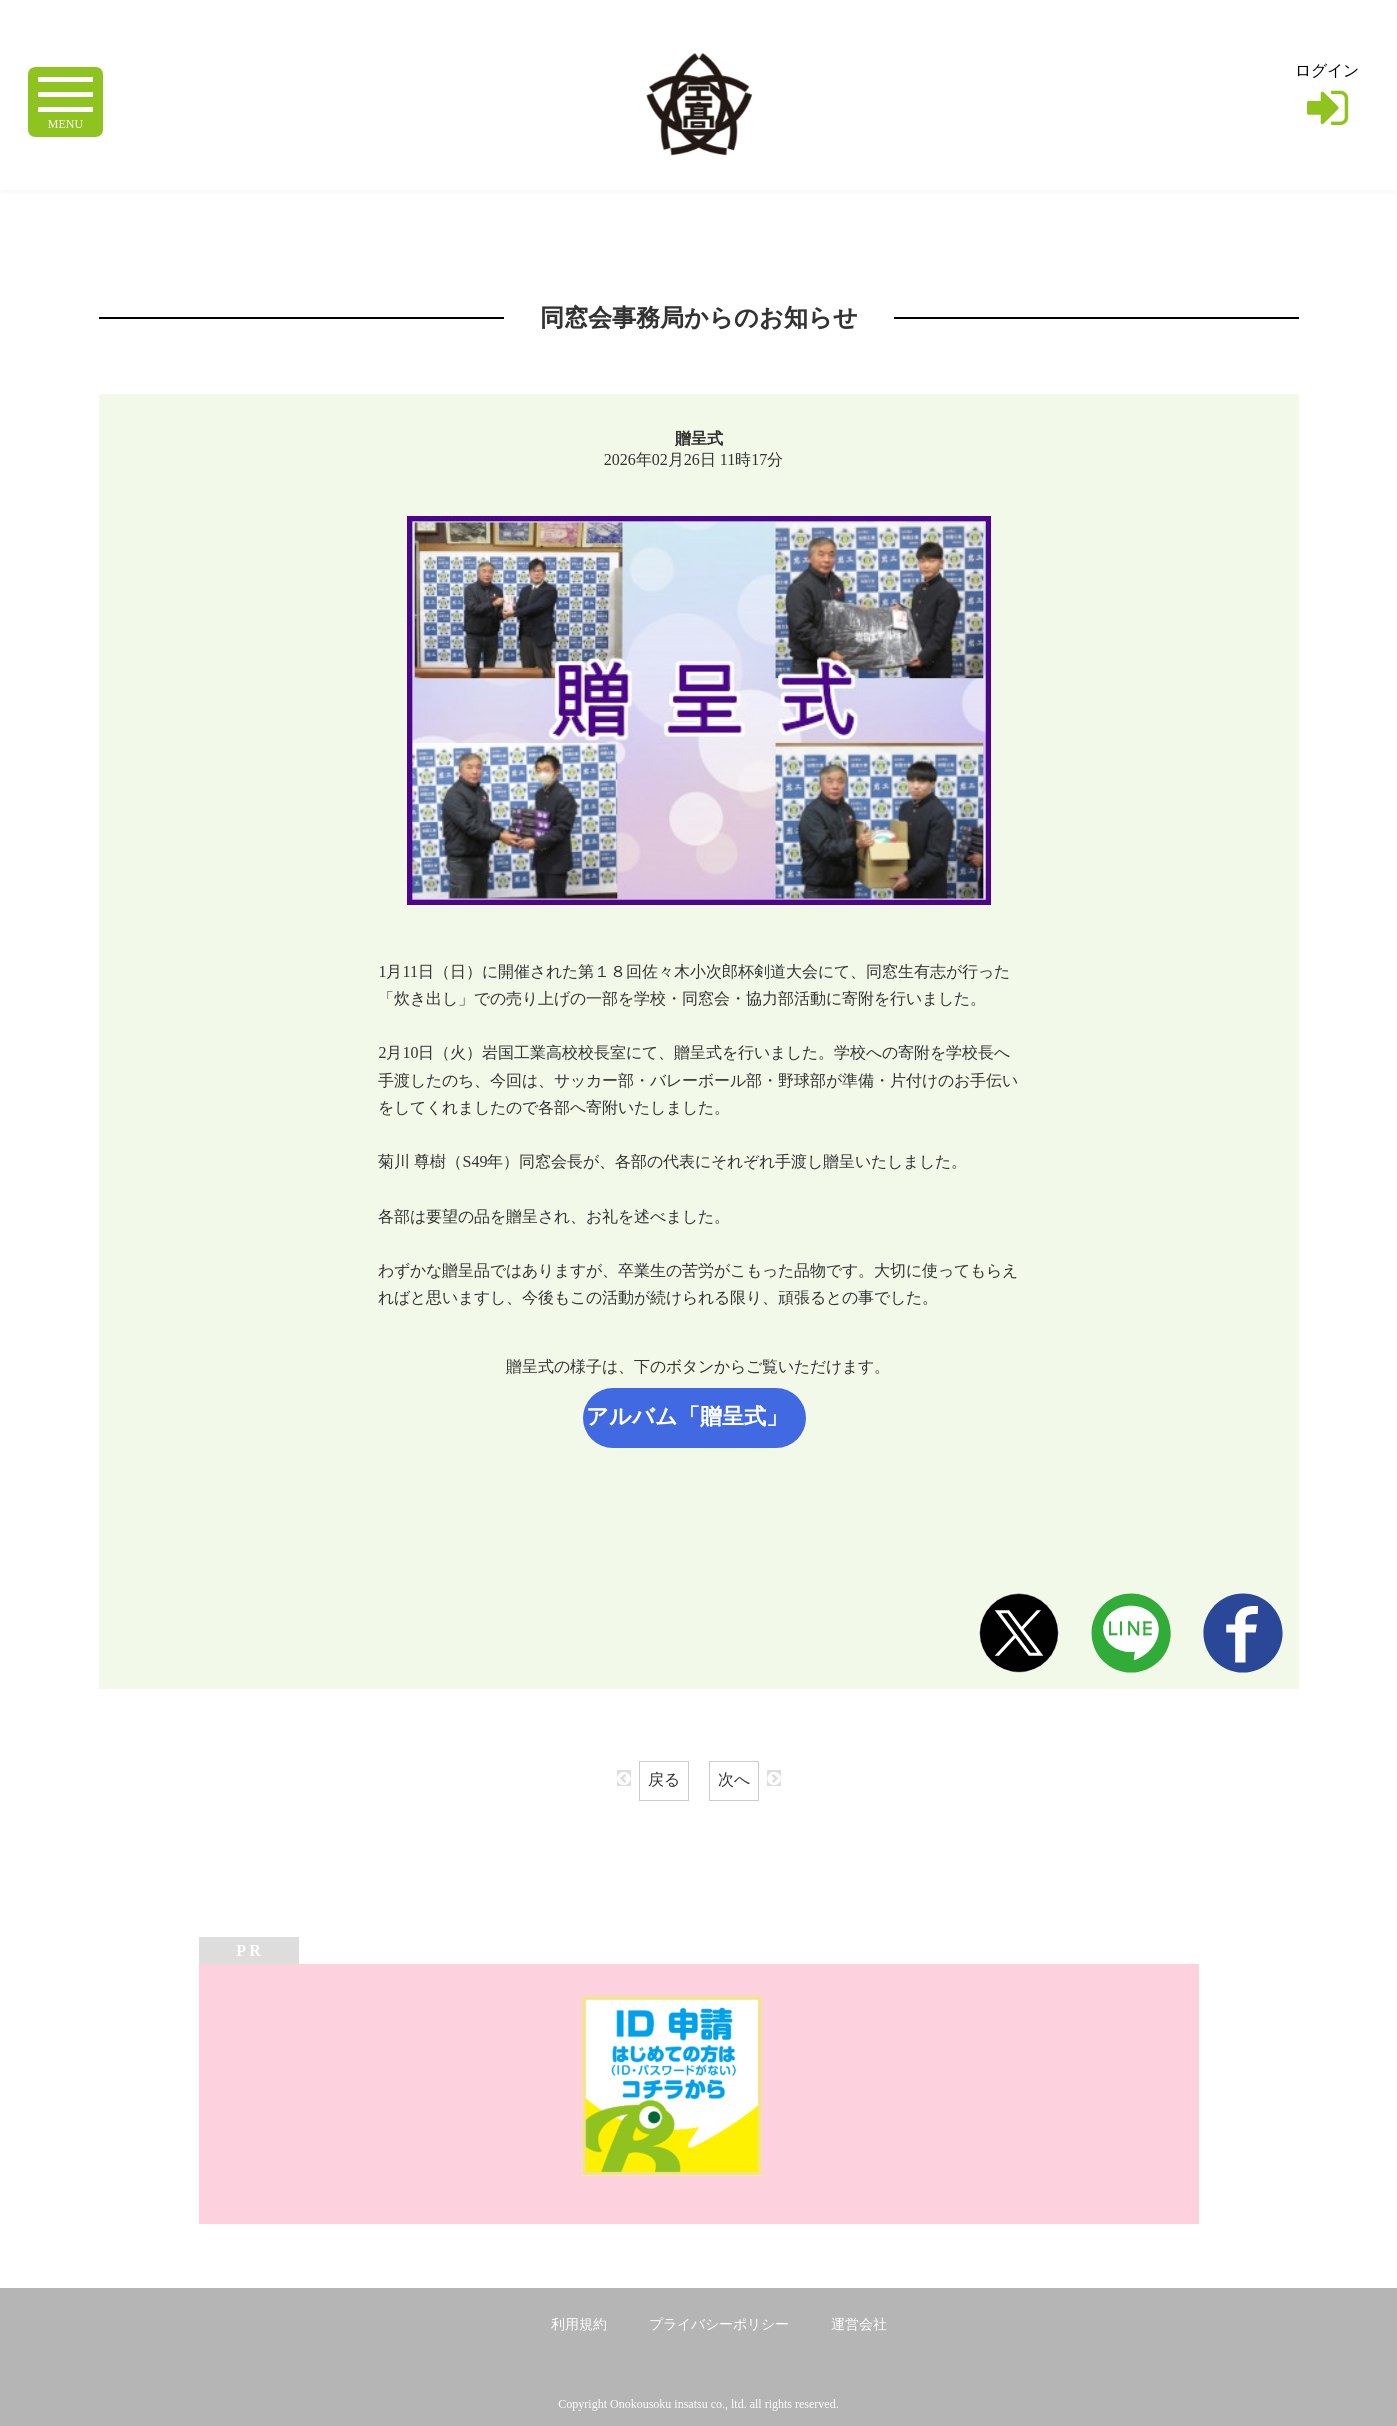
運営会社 (859, 2324)
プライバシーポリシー (719, 2324)
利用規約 (579, 2324)
